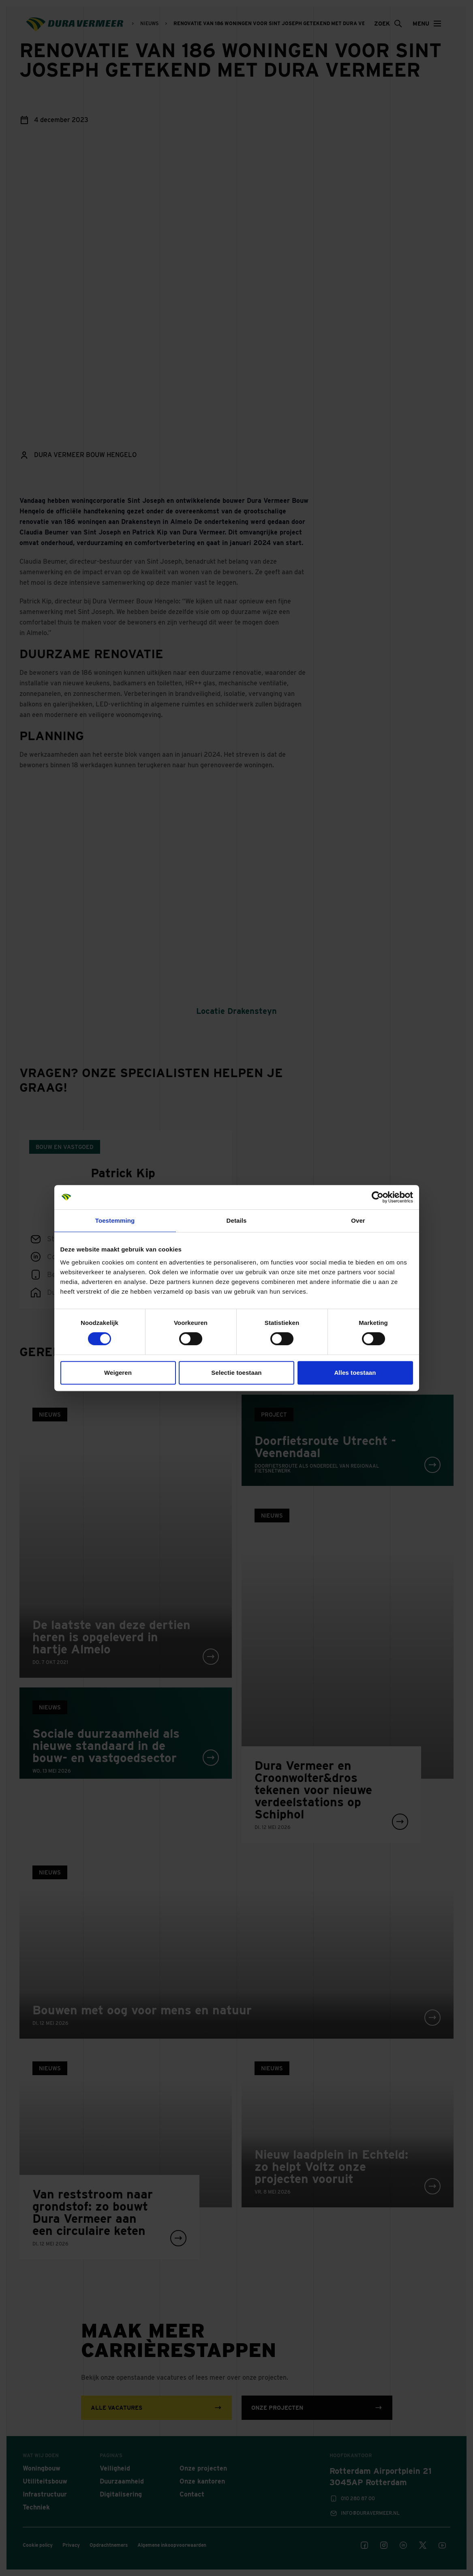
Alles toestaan (355, 1372)
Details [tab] (237, 1220)
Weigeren (118, 1372)
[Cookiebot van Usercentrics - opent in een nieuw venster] (377, 1197)
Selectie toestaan (236, 1372)
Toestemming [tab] (115, 1220)
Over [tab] (358, 1220)
